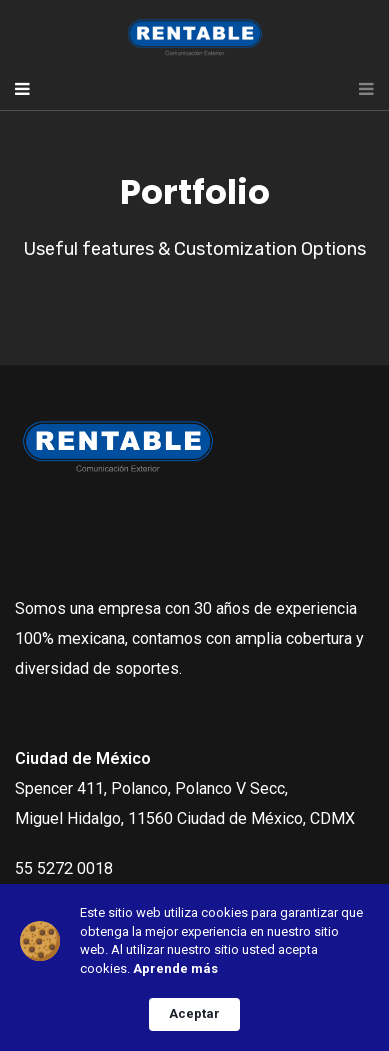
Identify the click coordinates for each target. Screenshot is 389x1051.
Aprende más (175, 968)
